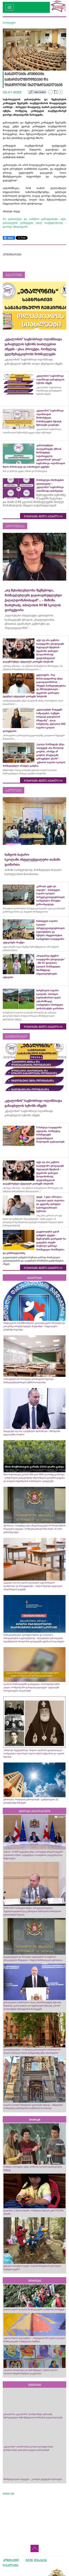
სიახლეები (9, 22)
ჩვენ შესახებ (36, 2560)
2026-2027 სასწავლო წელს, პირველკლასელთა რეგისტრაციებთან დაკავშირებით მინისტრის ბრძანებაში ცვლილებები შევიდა (32, 1911)
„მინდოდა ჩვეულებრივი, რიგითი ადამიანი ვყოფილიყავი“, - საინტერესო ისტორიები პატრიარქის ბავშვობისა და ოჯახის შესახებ (33, 1753)
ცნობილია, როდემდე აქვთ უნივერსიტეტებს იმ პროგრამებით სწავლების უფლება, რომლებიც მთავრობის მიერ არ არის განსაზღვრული (34, 1528)
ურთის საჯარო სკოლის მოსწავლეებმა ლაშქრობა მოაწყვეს (33, 2309)
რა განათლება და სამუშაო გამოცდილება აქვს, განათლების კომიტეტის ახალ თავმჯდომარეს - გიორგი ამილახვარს (34, 222)
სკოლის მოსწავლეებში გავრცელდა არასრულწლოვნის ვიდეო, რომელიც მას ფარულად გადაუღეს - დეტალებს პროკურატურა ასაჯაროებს (31, 1687)
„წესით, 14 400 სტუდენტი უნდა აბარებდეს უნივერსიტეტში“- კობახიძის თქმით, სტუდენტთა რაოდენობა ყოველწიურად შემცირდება (33, 1855)
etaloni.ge (8, 2493)
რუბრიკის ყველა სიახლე (43, 516)
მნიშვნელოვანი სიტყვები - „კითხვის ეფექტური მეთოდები (32, 2479)
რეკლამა (10, 2565)
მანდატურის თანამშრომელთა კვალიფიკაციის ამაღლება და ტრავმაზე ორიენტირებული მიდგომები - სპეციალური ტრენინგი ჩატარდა (34, 1326)
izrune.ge (34, 2119)
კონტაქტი (11, 2560)
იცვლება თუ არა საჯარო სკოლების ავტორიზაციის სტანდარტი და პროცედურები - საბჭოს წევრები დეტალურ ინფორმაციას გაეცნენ (32, 1586)
